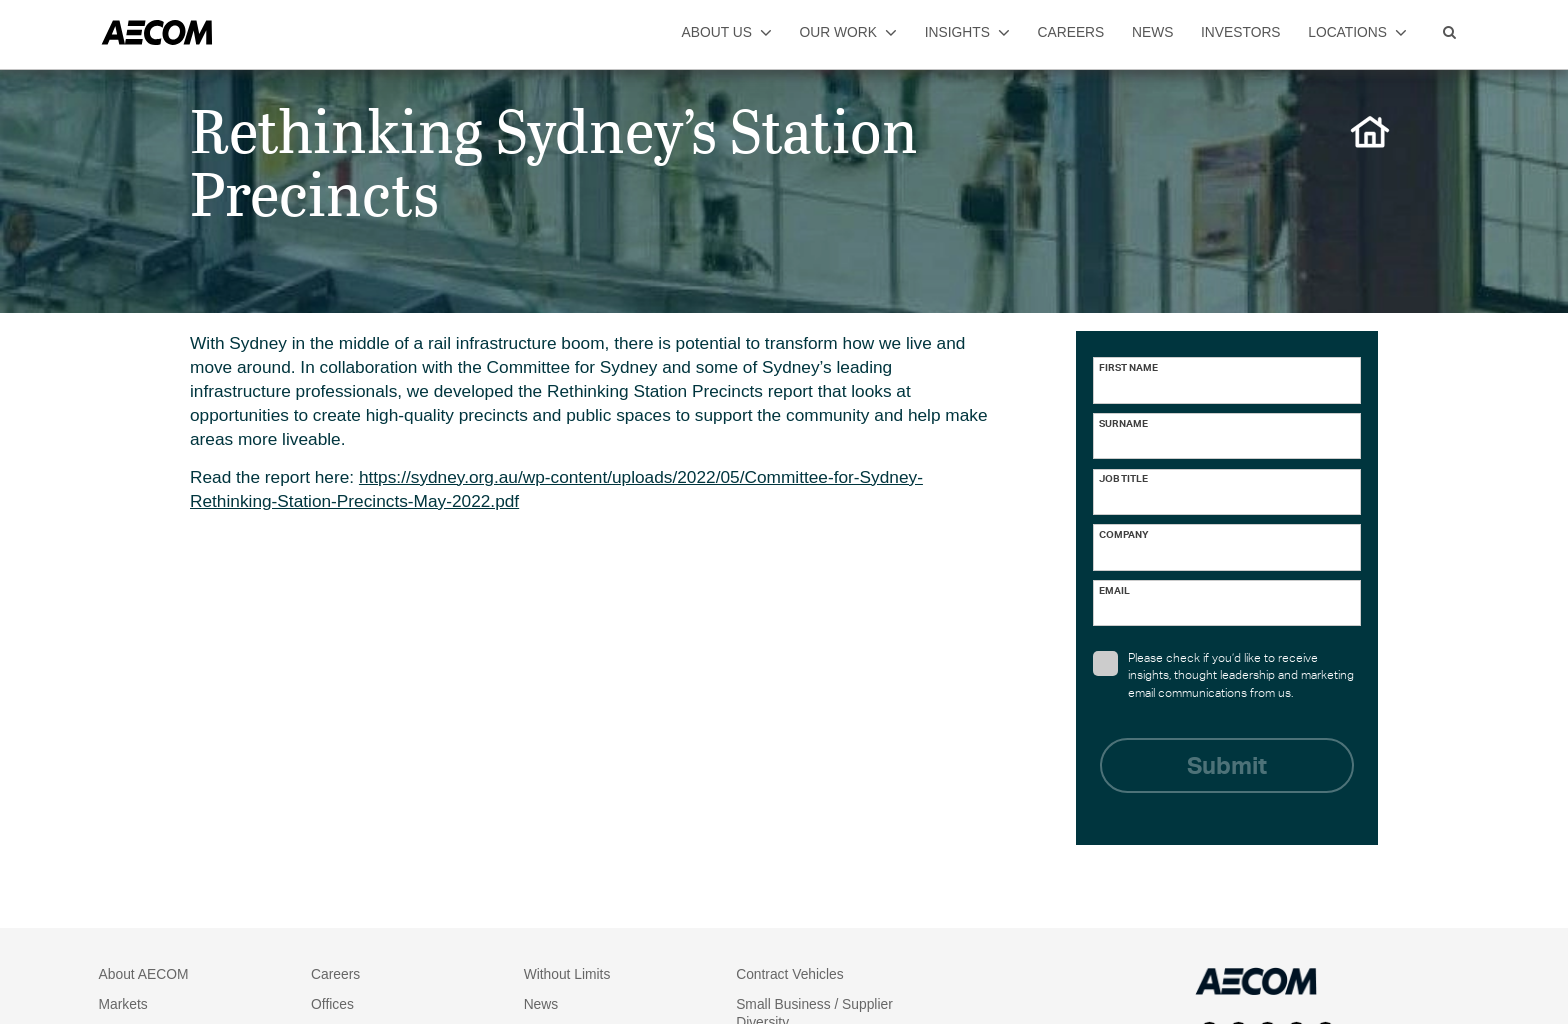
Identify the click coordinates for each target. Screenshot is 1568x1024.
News (541, 1004)
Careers (335, 974)
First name (1128, 369)
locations (1357, 32)
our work (849, 32)
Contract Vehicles (790, 974)
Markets (123, 1004)
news (1152, 32)
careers (1071, 32)
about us (727, 32)
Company (1124, 536)
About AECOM (144, 974)
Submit (1227, 769)
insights (967, 32)
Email (1114, 592)
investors (1241, 32)
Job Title (1123, 480)
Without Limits (567, 974)
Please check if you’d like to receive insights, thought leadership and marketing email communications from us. (1223, 675)
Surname (1123, 425)
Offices (332, 1004)
